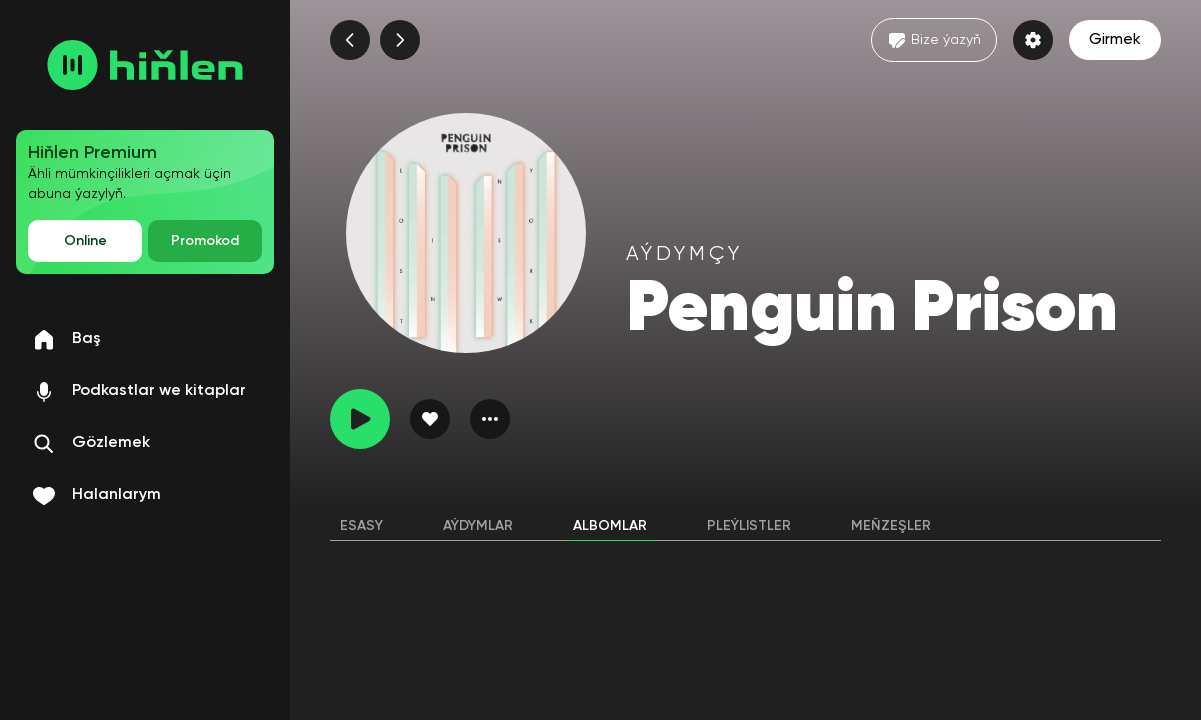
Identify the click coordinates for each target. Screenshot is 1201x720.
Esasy (361, 526)
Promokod (205, 241)
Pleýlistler (749, 526)
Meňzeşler (891, 526)
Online (85, 241)
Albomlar (610, 526)
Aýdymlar (478, 526)
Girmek (1115, 40)
